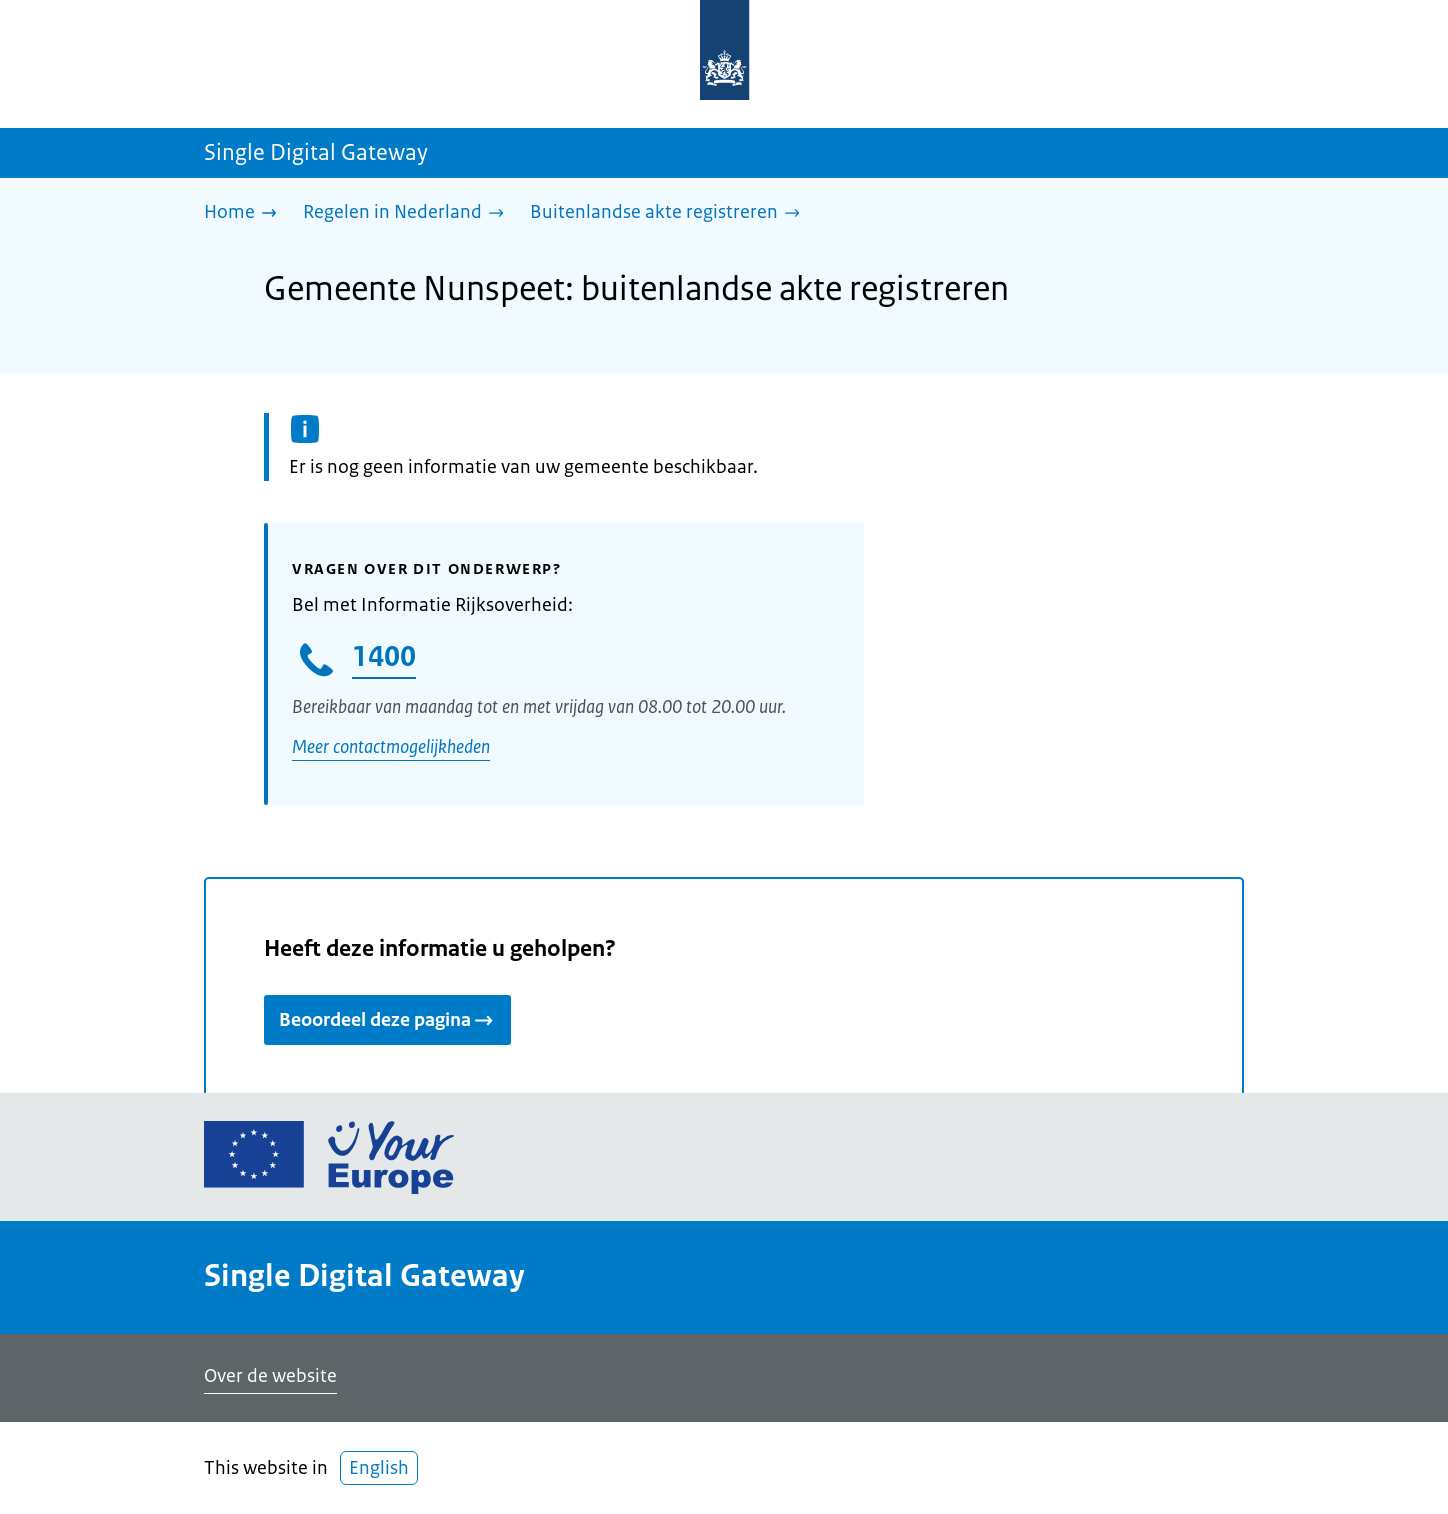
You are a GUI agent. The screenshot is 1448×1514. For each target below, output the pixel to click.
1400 (384, 656)
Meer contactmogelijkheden (391, 747)
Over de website (270, 1376)
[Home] (245, 213)
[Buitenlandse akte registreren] (670, 213)
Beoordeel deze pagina (387, 1020)
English (379, 1468)
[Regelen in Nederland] (408, 213)
